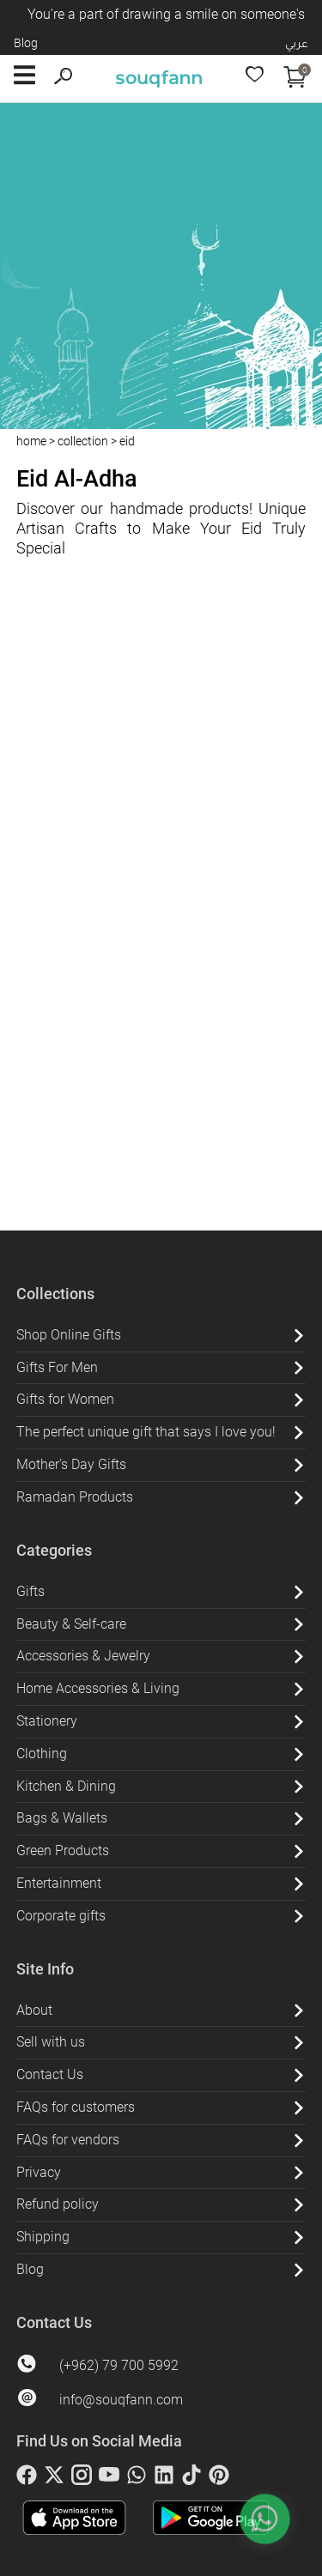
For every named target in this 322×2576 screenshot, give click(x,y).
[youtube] (109, 2478)
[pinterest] (219, 2478)
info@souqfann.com (121, 2400)
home (31, 441)
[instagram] (81, 2478)
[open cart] (295, 78)
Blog (26, 43)
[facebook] (26, 2478)
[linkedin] (164, 2478)
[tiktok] (191, 2478)
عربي (296, 43)
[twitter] (54, 2478)
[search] (63, 78)
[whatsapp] (136, 2478)
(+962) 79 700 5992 (119, 2365)
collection (83, 441)
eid (127, 441)
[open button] (24, 78)
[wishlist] (254, 78)
